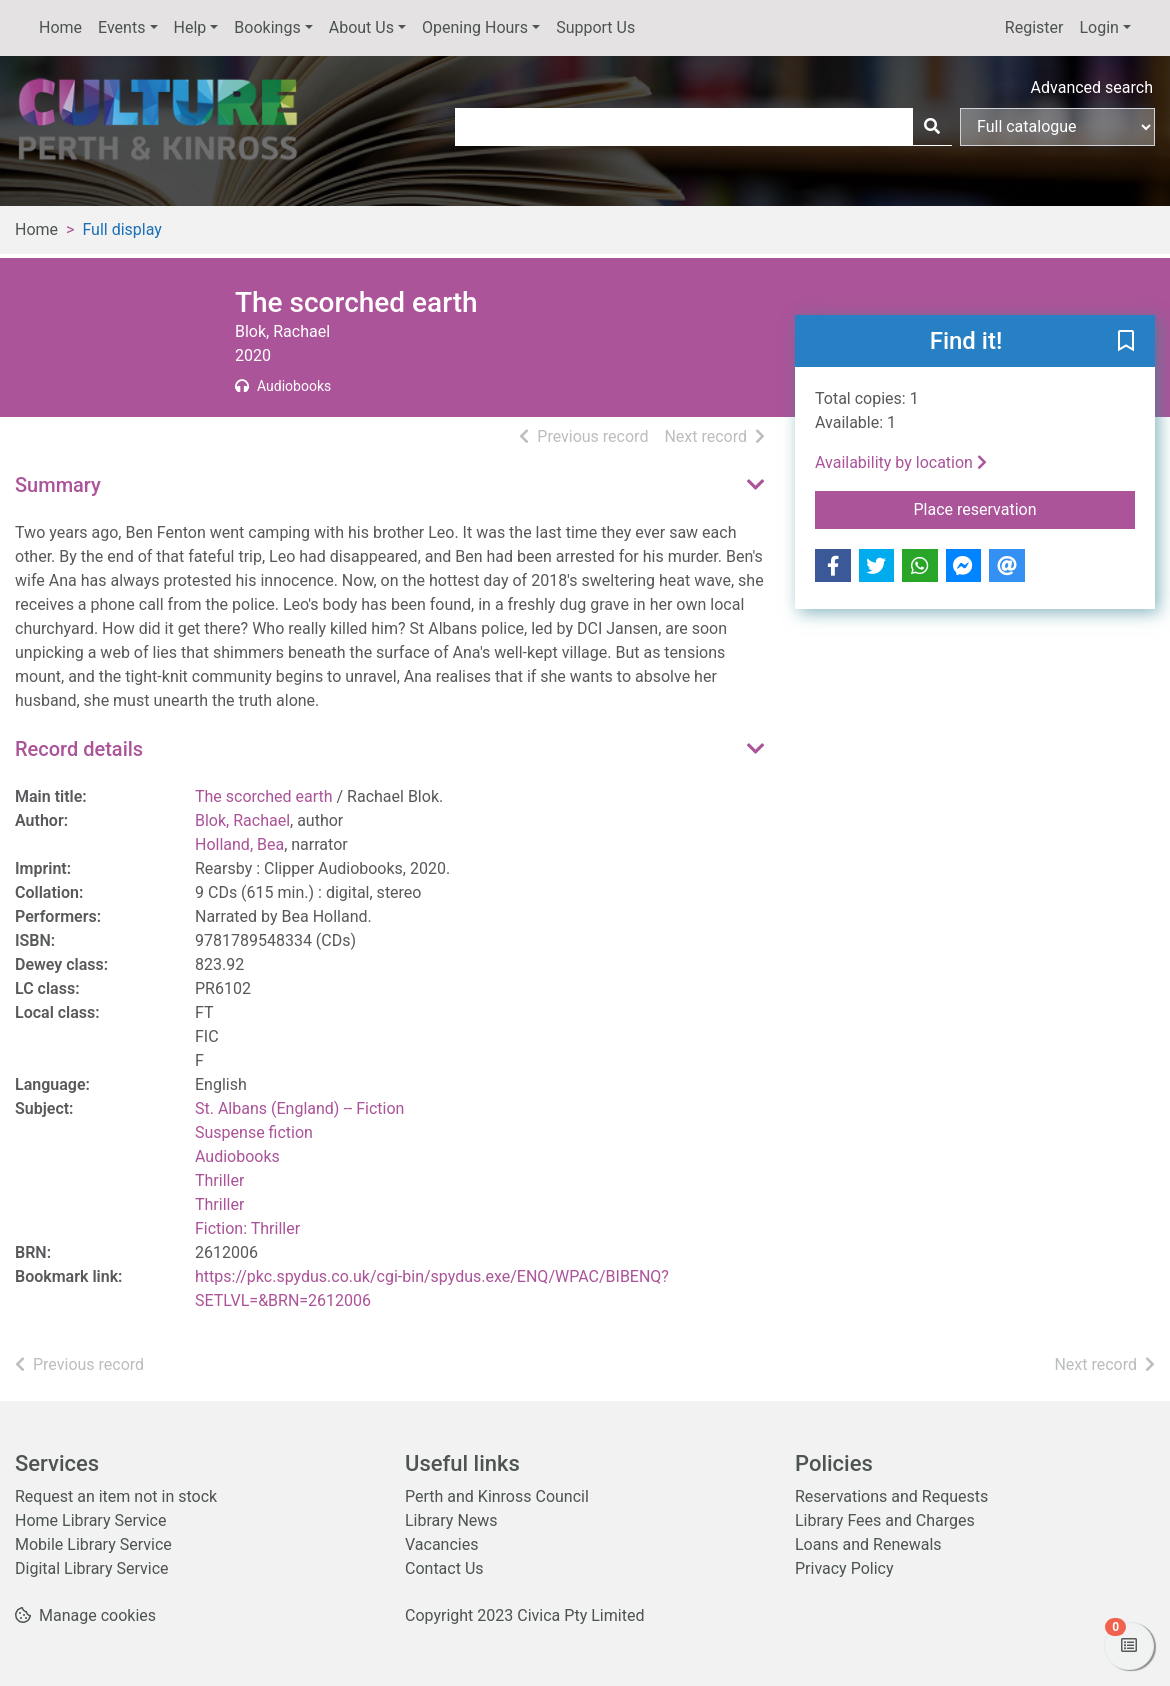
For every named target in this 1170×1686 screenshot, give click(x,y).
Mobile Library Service (93, 1544)
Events (121, 27)
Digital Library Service (92, 1568)
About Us (361, 27)
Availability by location (901, 462)
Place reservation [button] (1025, 508)
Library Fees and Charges (885, 1520)
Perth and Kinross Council (497, 1496)
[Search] (932, 127)
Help (190, 27)
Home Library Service (90, 1520)
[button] (1126, 342)
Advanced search (1092, 87)
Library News (451, 1520)
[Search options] (1057, 127)
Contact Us (444, 1568)
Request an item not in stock (116, 1496)
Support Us (595, 27)
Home (60, 27)
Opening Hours (475, 27)
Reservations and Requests (891, 1496)
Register (1034, 27)
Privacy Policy (844, 1568)
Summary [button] (58, 485)
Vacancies (441, 1544)
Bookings (267, 27)
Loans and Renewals (868, 1544)
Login (1098, 27)
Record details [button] (79, 749)
